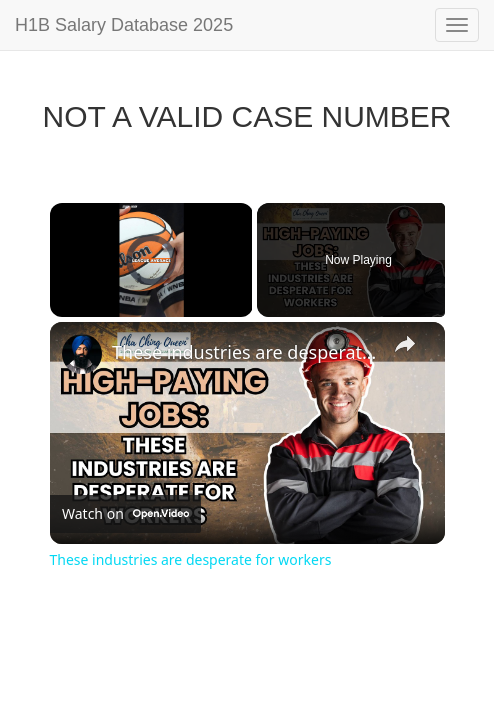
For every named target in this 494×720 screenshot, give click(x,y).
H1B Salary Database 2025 (124, 25)
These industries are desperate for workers (244, 352)
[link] (82, 354)
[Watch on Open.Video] (125, 514)
